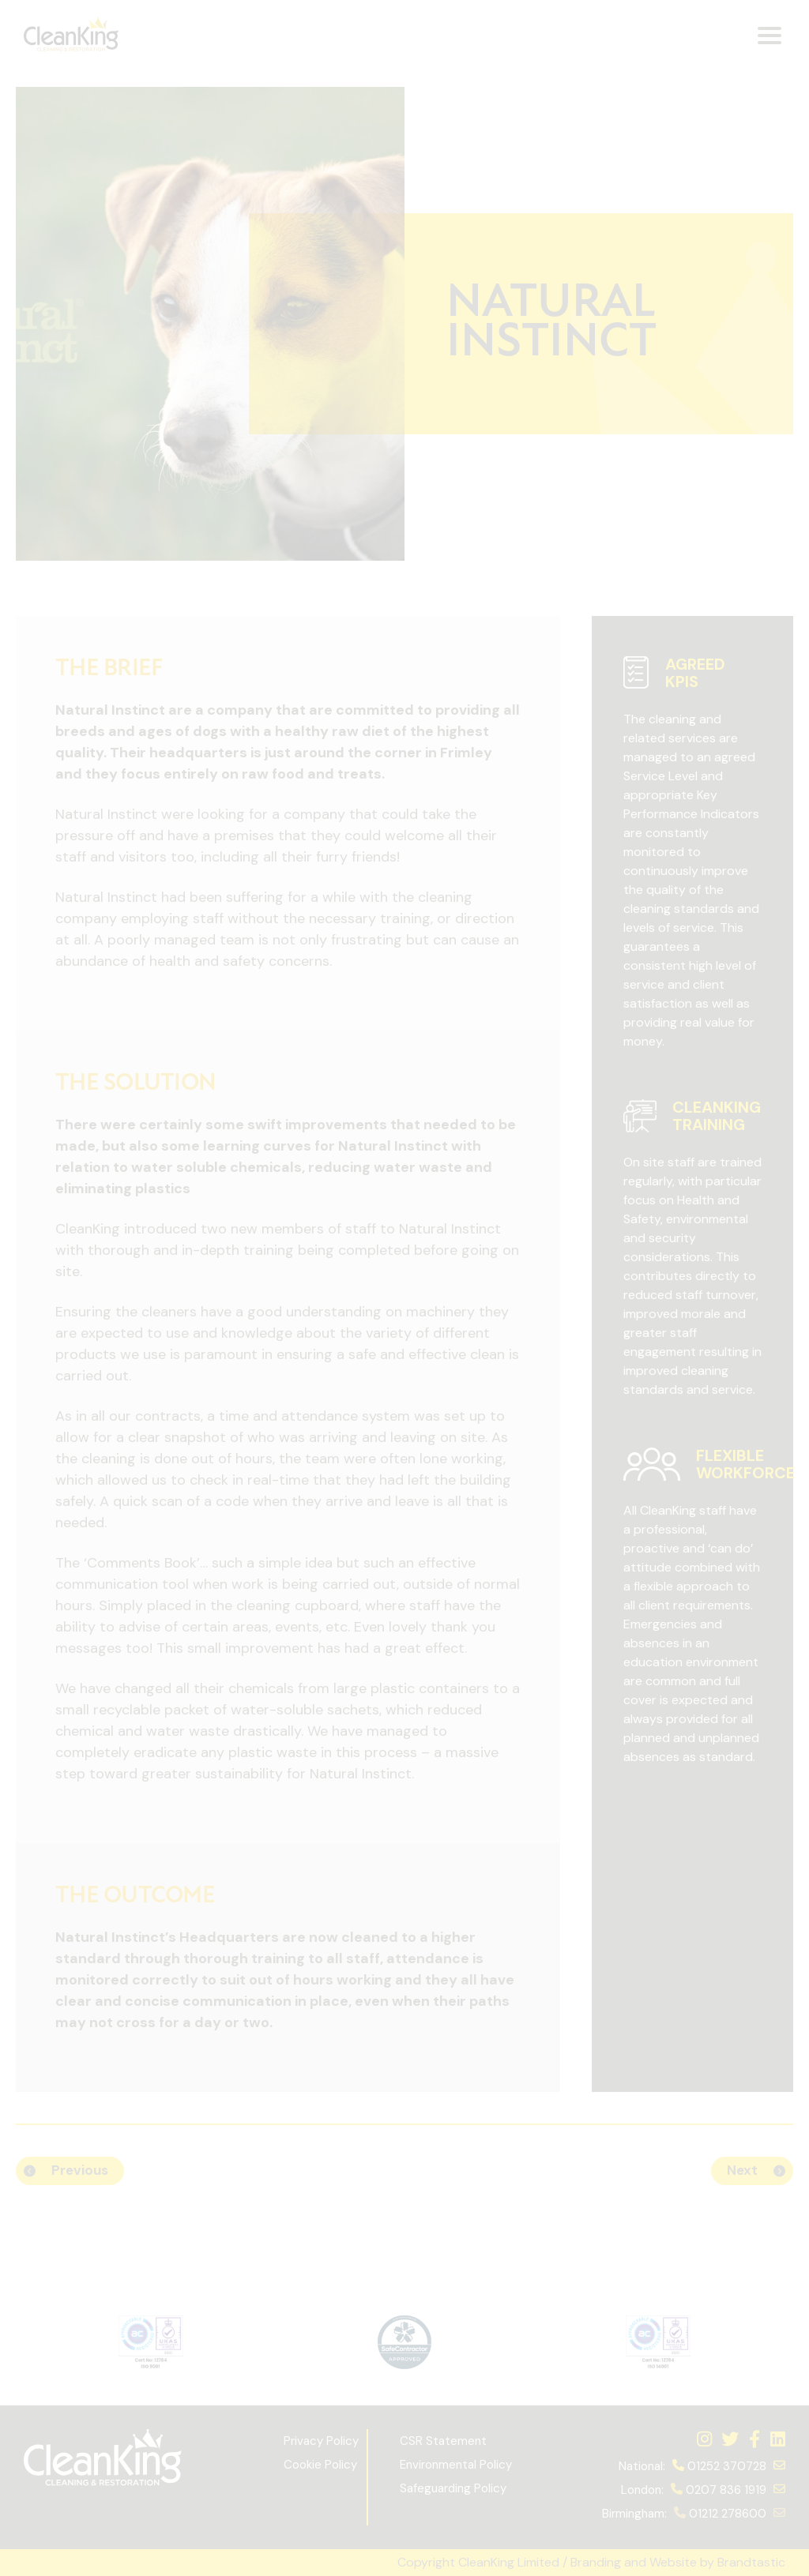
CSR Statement (443, 2441)
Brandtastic (751, 2562)
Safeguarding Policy (455, 2488)
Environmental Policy (456, 2465)
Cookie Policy (320, 2465)
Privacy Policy (321, 2441)
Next (742, 2170)
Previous (79, 2170)
